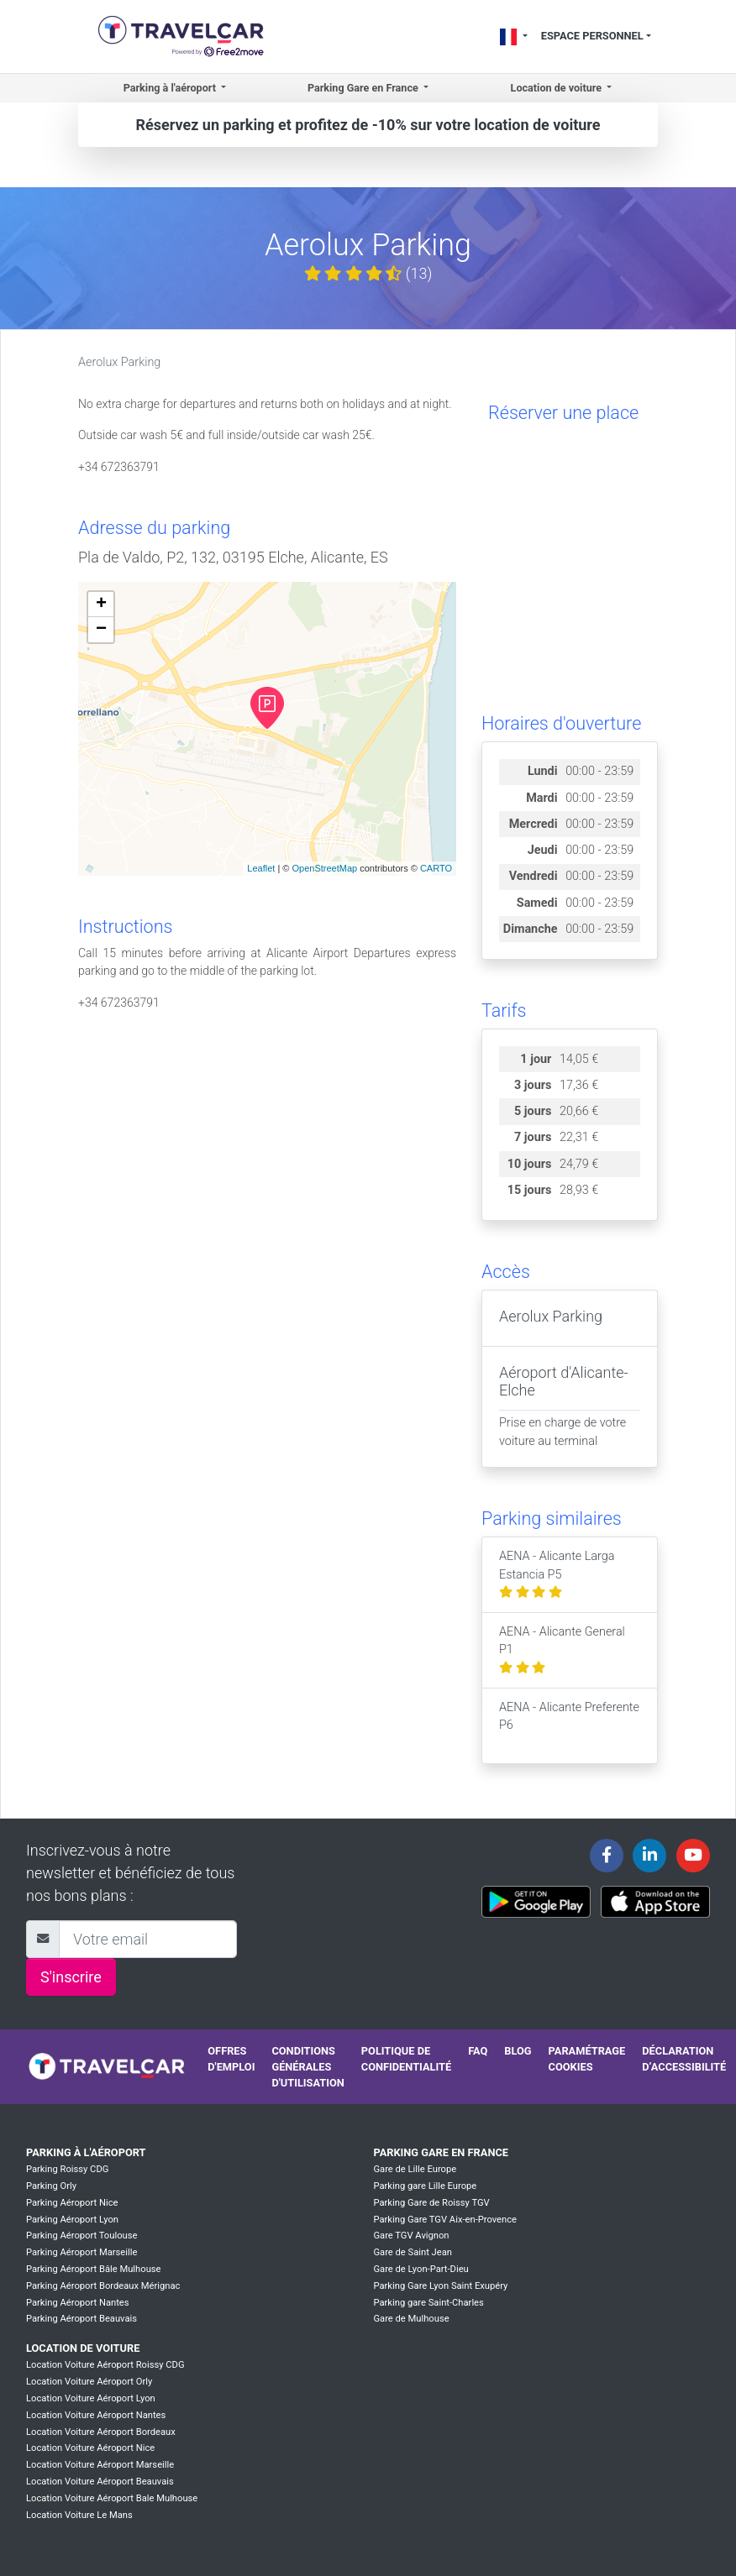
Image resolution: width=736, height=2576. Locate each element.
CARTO (436, 868)
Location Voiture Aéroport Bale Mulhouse (111, 2498)
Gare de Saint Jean (412, 2252)
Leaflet (261, 868)
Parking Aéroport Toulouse (81, 2235)
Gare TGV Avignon (411, 2235)
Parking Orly (51, 2186)
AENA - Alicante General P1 (562, 1650)
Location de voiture (82, 2348)
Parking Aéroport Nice (72, 2202)
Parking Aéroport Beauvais (81, 2318)
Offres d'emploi (231, 2059)
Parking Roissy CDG (67, 2169)
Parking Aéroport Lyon (72, 2219)
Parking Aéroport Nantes (77, 2302)
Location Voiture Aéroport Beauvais (100, 2481)
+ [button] (101, 604)
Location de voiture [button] (558, 87)
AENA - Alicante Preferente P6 (569, 1725)
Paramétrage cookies (587, 2059)
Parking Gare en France (440, 2152)
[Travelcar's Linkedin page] (649, 1855)
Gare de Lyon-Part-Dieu (420, 2269)
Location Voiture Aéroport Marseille (100, 2464)
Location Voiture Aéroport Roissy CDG (105, 2364)
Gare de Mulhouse (411, 2318)
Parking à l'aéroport (85, 2152)
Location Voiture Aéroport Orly (89, 2381)
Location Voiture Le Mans (79, 2515)
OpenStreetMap (324, 868)
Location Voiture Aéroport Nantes (96, 2415)
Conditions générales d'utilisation (307, 2067)
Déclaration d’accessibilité (684, 2059)
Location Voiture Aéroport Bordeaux (101, 2432)
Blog (517, 2051)
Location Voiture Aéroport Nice (90, 2447)
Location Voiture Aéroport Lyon (90, 2398)
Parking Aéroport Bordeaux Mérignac (103, 2285)
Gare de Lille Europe (414, 2169)
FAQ (477, 2051)
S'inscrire (71, 1977)
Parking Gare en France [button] (364, 87)
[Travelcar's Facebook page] (606, 1855)
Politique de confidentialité (406, 2059)
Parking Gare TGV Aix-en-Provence (445, 2219)
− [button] (101, 629)
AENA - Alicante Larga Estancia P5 (556, 1574)
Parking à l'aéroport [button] (171, 87)
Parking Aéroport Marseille (81, 2252)
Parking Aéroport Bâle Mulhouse (93, 2269)
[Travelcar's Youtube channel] (693, 1855)
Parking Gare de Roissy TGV (431, 2202)
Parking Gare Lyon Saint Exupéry (440, 2285)
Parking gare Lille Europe (424, 2186)
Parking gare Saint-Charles (428, 2302)
